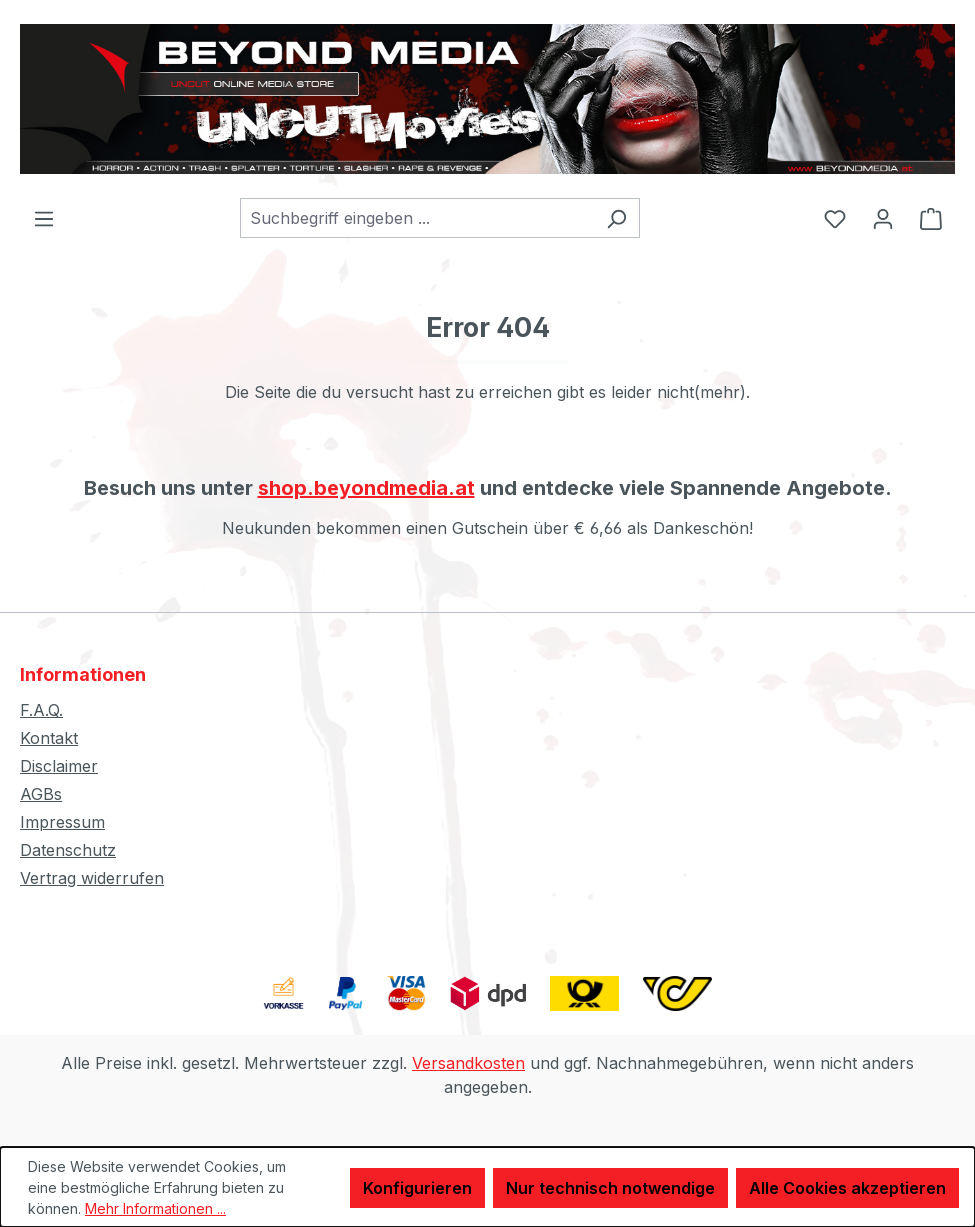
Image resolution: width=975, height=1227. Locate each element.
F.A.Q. (41, 710)
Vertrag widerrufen (92, 878)
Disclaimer (59, 766)
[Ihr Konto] (883, 218)
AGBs (41, 794)
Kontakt (49, 738)
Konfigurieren (417, 1188)
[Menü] (44, 218)
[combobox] (417, 218)
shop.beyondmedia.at (366, 488)
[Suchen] (616, 218)
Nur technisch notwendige (610, 1188)
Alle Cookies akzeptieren (847, 1188)
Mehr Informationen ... (155, 1208)
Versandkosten (468, 1063)
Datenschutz (68, 850)
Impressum (62, 822)
